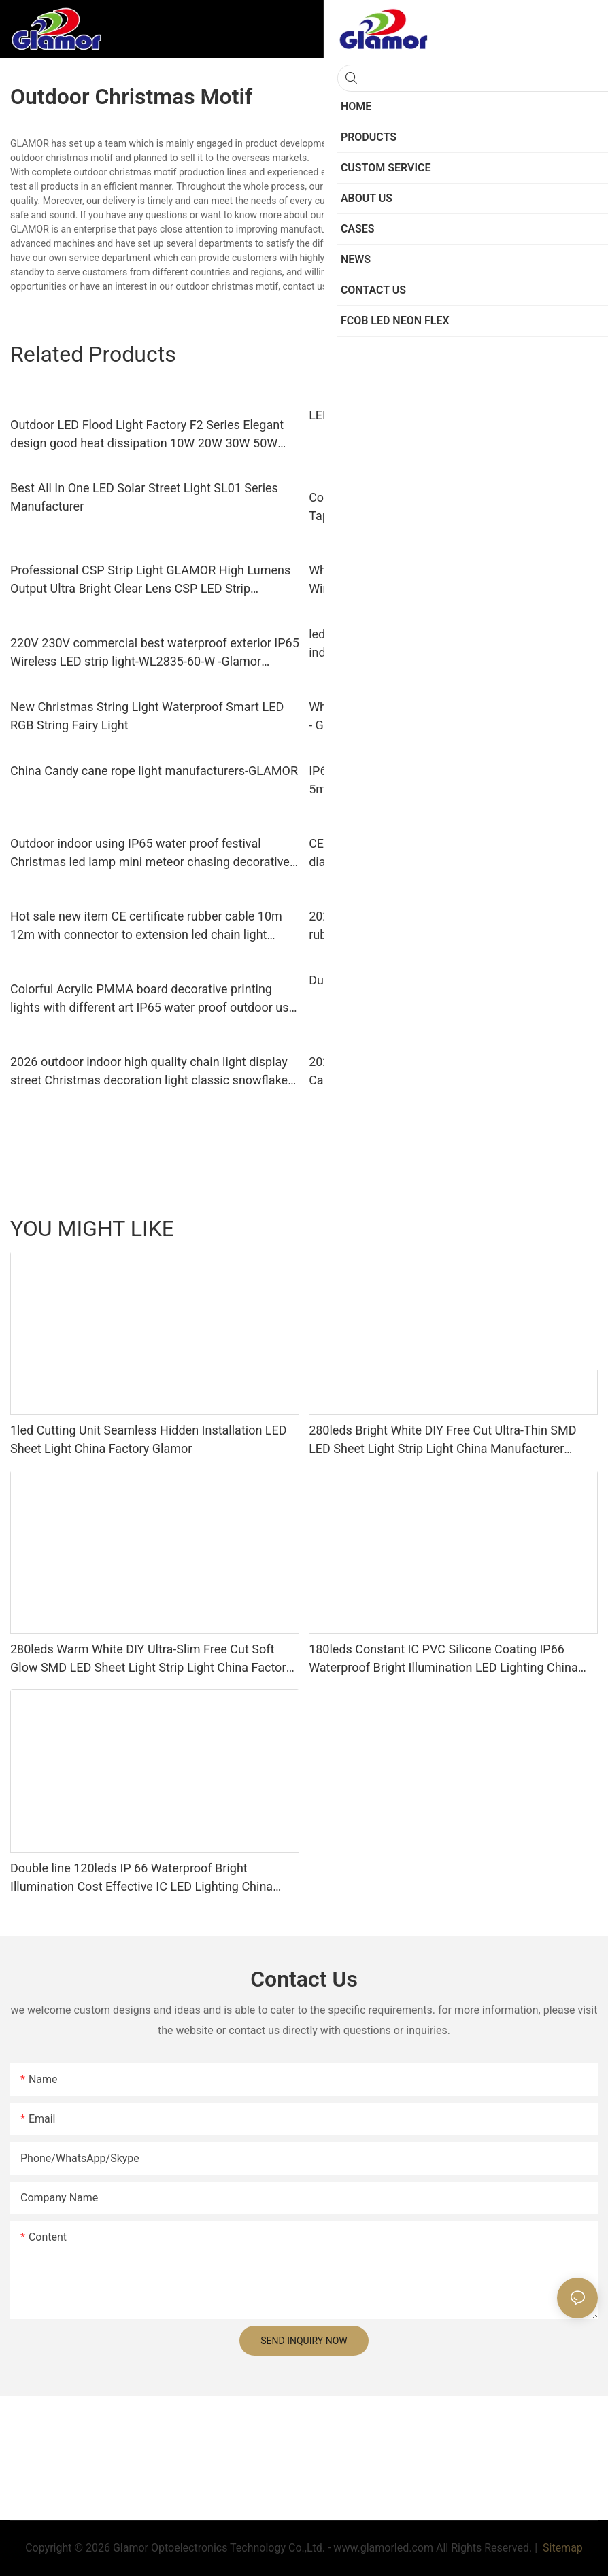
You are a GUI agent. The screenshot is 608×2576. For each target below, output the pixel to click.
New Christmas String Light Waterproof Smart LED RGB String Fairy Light (147, 716)
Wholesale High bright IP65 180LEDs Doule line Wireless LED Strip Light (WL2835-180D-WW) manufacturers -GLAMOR (436, 580)
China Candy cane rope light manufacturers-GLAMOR (154, 770)
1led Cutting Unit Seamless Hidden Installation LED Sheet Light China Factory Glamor (148, 1439)
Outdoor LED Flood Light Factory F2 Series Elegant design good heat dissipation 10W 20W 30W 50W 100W (147, 434)
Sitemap (561, 2547)
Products (470, 1228)
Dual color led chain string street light (410, 980)
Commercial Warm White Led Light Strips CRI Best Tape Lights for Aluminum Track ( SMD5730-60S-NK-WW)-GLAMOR (451, 507)
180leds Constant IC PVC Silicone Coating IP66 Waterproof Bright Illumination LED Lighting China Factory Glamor (443, 1659)
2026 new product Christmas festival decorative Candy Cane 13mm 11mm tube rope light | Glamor (444, 1070)
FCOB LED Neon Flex (547, 1228)
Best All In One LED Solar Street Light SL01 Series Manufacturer (144, 497)
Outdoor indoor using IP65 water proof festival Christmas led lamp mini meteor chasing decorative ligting (150, 853)
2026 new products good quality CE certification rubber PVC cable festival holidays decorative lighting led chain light (452, 926)
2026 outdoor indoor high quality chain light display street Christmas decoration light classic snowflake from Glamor (149, 1071)
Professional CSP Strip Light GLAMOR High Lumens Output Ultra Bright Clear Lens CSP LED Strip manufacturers (150, 580)
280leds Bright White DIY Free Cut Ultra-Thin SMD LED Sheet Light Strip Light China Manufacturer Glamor (442, 1440)
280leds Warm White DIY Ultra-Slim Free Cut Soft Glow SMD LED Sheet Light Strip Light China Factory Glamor (151, 1659)
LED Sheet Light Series (389, 1228)
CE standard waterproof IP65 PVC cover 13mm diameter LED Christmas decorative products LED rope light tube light (442, 853)
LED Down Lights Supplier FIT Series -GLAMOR (435, 415)
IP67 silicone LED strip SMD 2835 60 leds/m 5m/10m (428, 779)
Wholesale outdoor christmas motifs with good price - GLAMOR (451, 716)
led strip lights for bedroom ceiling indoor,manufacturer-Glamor (401, 643)
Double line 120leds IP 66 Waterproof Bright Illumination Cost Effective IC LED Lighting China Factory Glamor (141, 1878)
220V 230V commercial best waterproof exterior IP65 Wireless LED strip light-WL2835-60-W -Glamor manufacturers (154, 653)
